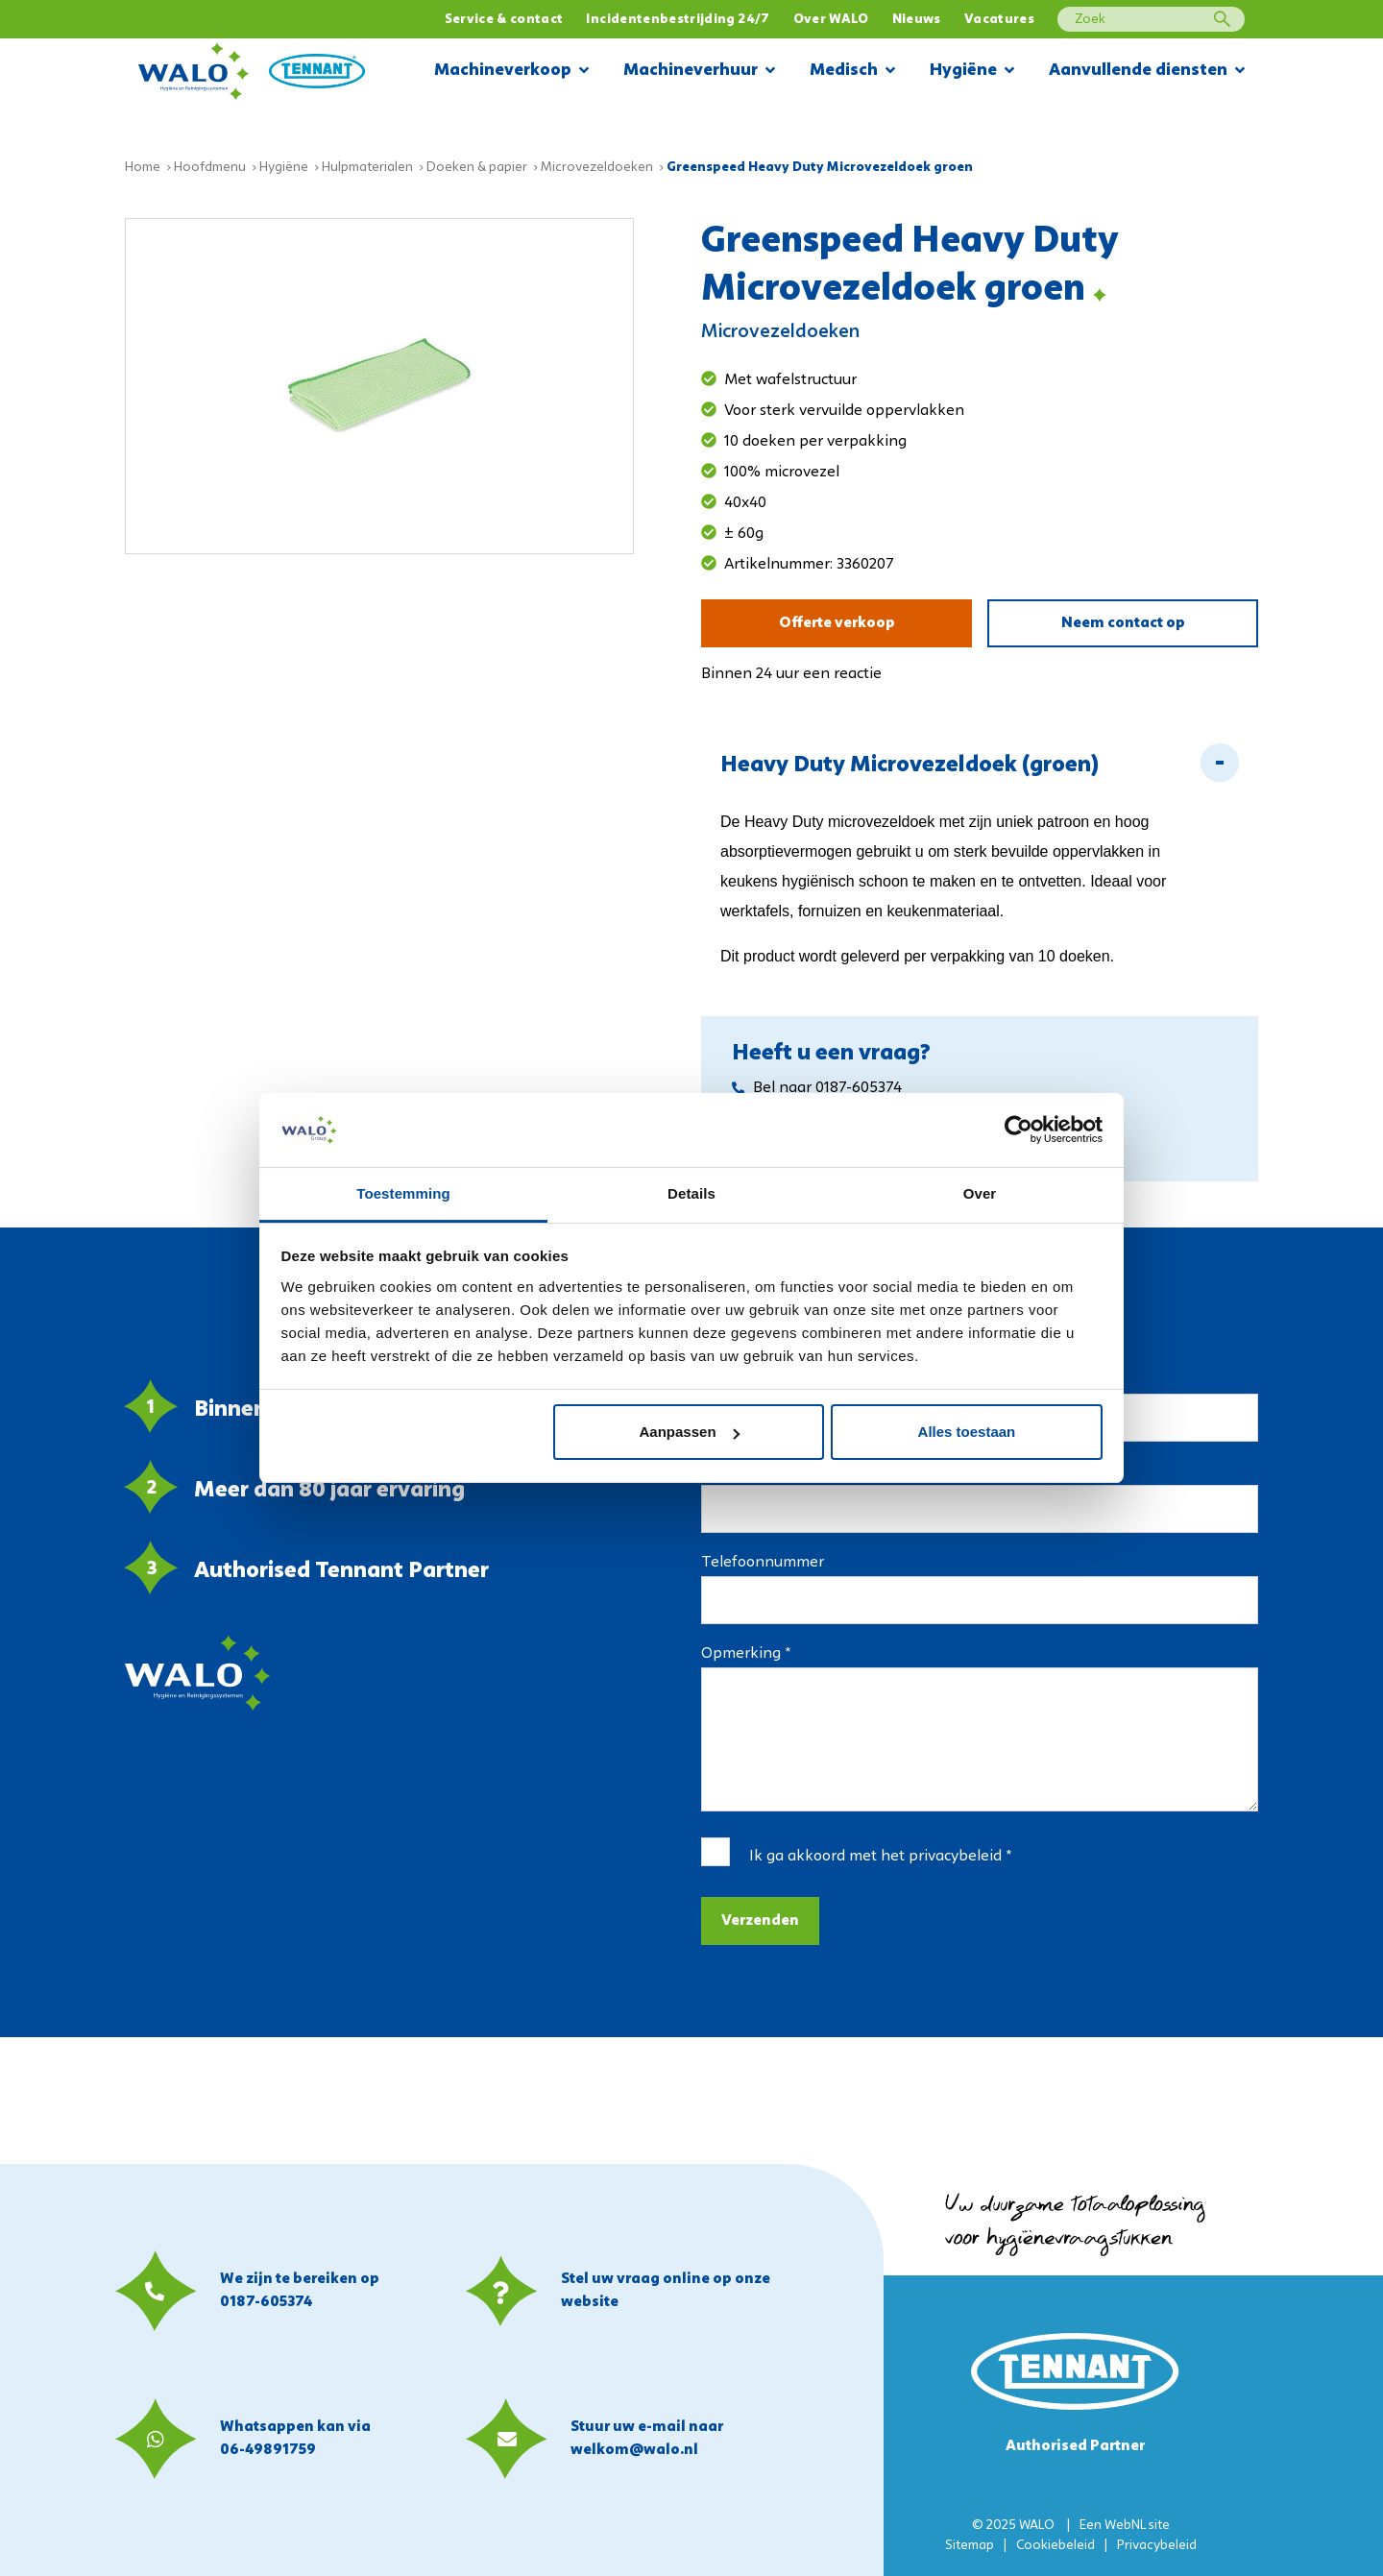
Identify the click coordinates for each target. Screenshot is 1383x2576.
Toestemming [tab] (403, 1193)
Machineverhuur (699, 72)
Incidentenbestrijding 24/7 (677, 19)
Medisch (852, 72)
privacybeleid (955, 1856)
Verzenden (760, 1921)
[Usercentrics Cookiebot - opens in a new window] (1018, 1129)
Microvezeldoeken (597, 167)
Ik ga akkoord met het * (880, 1856)
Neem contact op (1123, 623)
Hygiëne (972, 72)
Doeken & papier (476, 167)
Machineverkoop (511, 72)
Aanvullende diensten (1147, 72)
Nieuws (916, 19)
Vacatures (999, 19)
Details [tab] (691, 1193)
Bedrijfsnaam (1035, 1381)
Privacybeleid (1157, 2546)
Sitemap (969, 2546)
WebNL (1125, 2525)
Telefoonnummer (762, 1562)
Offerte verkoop (837, 623)
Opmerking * (745, 1654)
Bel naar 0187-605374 (817, 1088)
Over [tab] (980, 1193)
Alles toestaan (967, 1431)
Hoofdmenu (210, 167)
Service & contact (504, 19)
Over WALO (831, 19)
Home (142, 167)
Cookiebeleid (1055, 2546)
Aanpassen (690, 1431)
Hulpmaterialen (367, 167)
